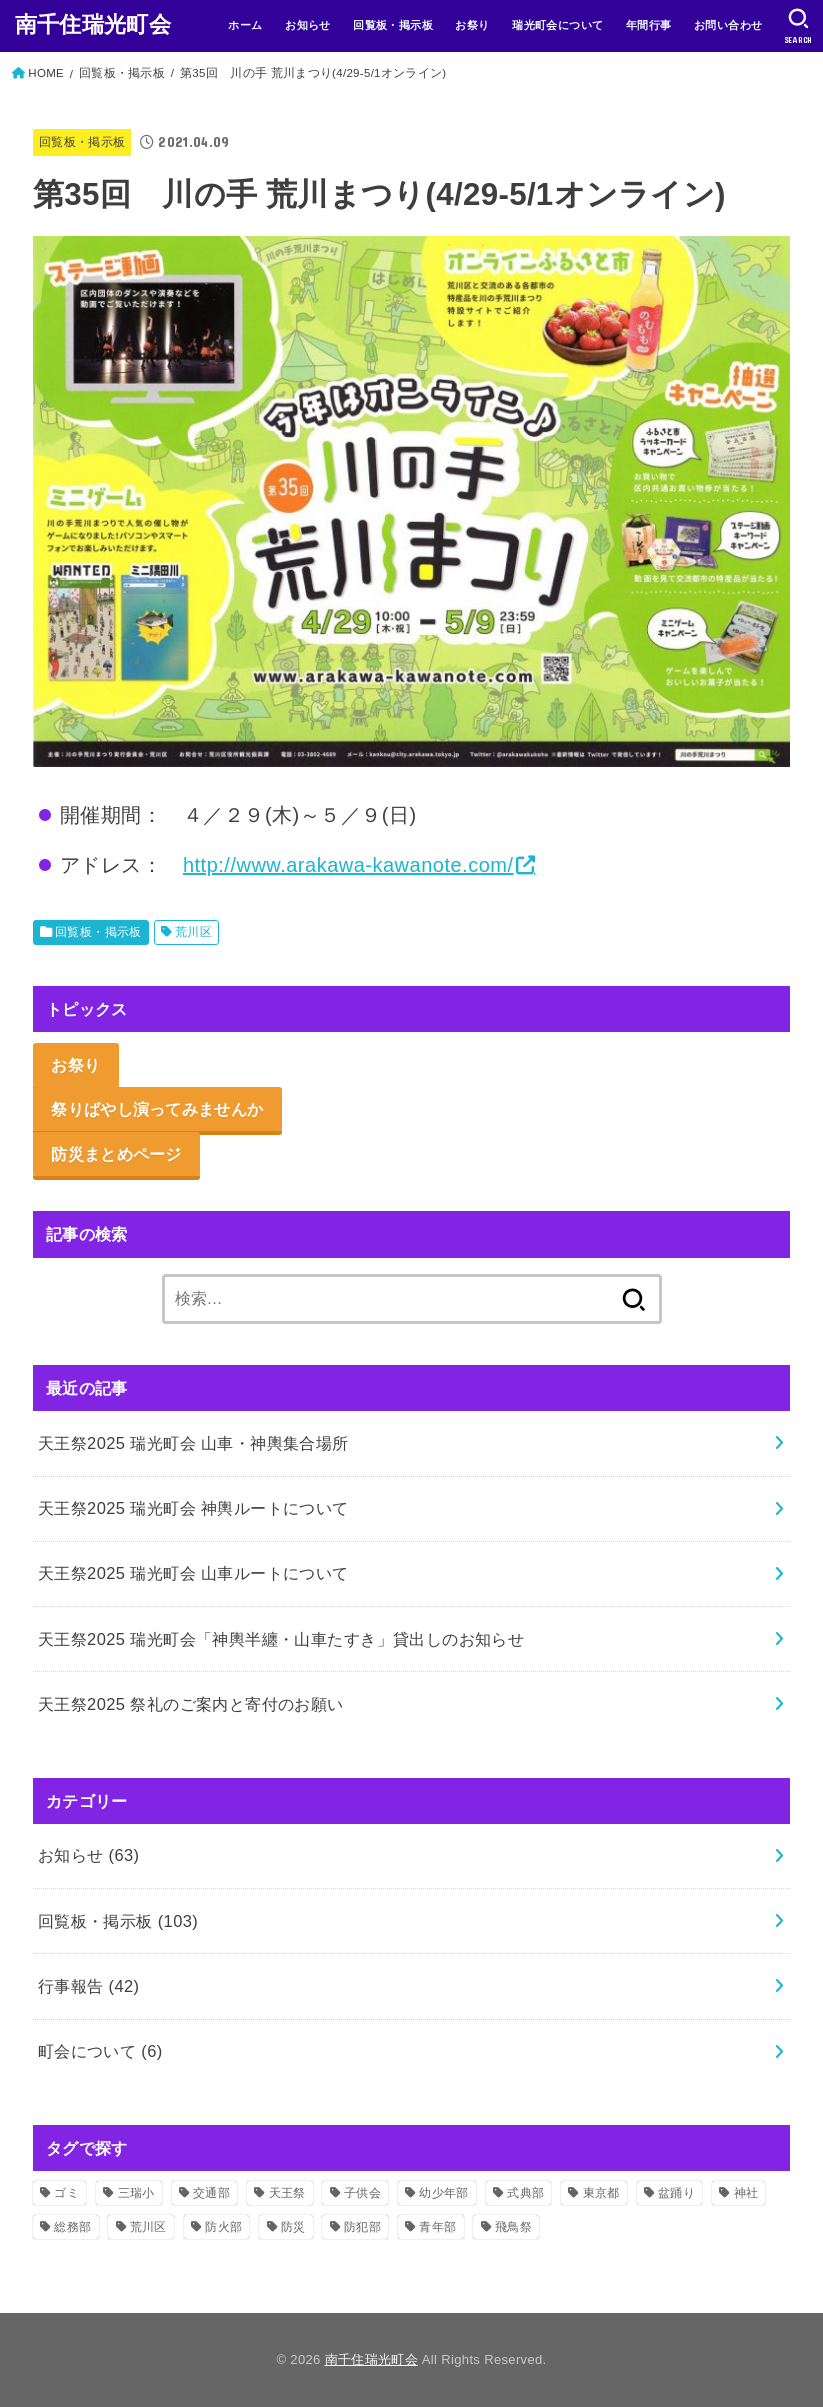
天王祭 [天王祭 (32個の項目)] (287, 2193)
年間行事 (649, 25)
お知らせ (308, 25)
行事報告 (89, 1986)
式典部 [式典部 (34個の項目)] (525, 2193)
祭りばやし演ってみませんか (157, 1109)
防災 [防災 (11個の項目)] (293, 2227)
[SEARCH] (798, 26)
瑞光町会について (557, 25)
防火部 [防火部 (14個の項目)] (223, 2227)
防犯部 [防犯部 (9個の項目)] (362, 2227)
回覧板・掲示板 (393, 25)
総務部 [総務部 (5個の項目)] (72, 2227)
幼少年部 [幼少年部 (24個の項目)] (443, 2193)
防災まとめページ (116, 1154)
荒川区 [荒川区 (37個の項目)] (148, 2227)
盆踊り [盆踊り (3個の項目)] (676, 2193)
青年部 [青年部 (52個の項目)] (437, 2227)
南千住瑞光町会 (93, 24)
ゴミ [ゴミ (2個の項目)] (66, 2193)
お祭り (472, 25)
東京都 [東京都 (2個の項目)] (601, 2193)
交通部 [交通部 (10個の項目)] (211, 2193)
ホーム (245, 25)
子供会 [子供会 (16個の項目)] (362, 2193)
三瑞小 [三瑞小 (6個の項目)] (136, 2193)
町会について (100, 2051)
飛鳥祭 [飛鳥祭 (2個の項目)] (513, 2227)
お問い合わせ (728, 25)
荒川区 (193, 932)
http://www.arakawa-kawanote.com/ (348, 865)
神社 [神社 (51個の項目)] (746, 2193)
